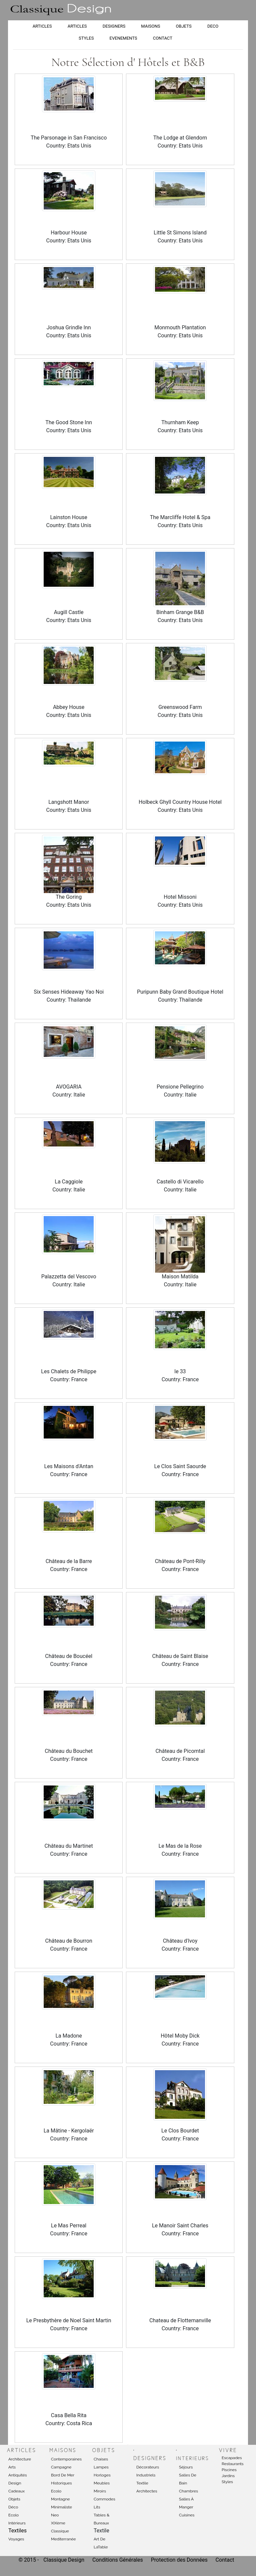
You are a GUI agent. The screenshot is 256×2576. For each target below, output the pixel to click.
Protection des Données (180, 2560)
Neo (55, 2515)
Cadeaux (16, 2491)
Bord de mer (62, 2475)
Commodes (104, 2499)
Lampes (101, 2467)
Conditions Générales (117, 2560)
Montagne (60, 2499)
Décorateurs (147, 2467)
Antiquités (17, 2475)
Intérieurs (17, 2523)
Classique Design (63, 2560)
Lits (97, 2507)
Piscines (229, 2469)
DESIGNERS (114, 26)
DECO (212, 26)
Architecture (19, 2459)
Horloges (102, 2475)
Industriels (145, 2475)
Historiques (61, 2483)
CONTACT (162, 38)
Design (14, 2483)
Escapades (232, 2457)
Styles (227, 2481)
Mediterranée (63, 2539)
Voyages (16, 2539)
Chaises (101, 2459)
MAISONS (150, 26)
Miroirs (100, 2491)
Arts (12, 2467)
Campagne (61, 2467)
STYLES (86, 38)
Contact (225, 2560)
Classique (60, 2531)
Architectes (146, 2491)
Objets (14, 2499)
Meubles (102, 2483)
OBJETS (184, 26)
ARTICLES (42, 26)
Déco (13, 2507)
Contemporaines (66, 2459)
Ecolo (13, 2515)
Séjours (186, 2467)
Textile (142, 2483)
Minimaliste (61, 2507)
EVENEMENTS (123, 38)
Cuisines (186, 2515)
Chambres (188, 2491)
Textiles (17, 2530)
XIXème (58, 2523)
